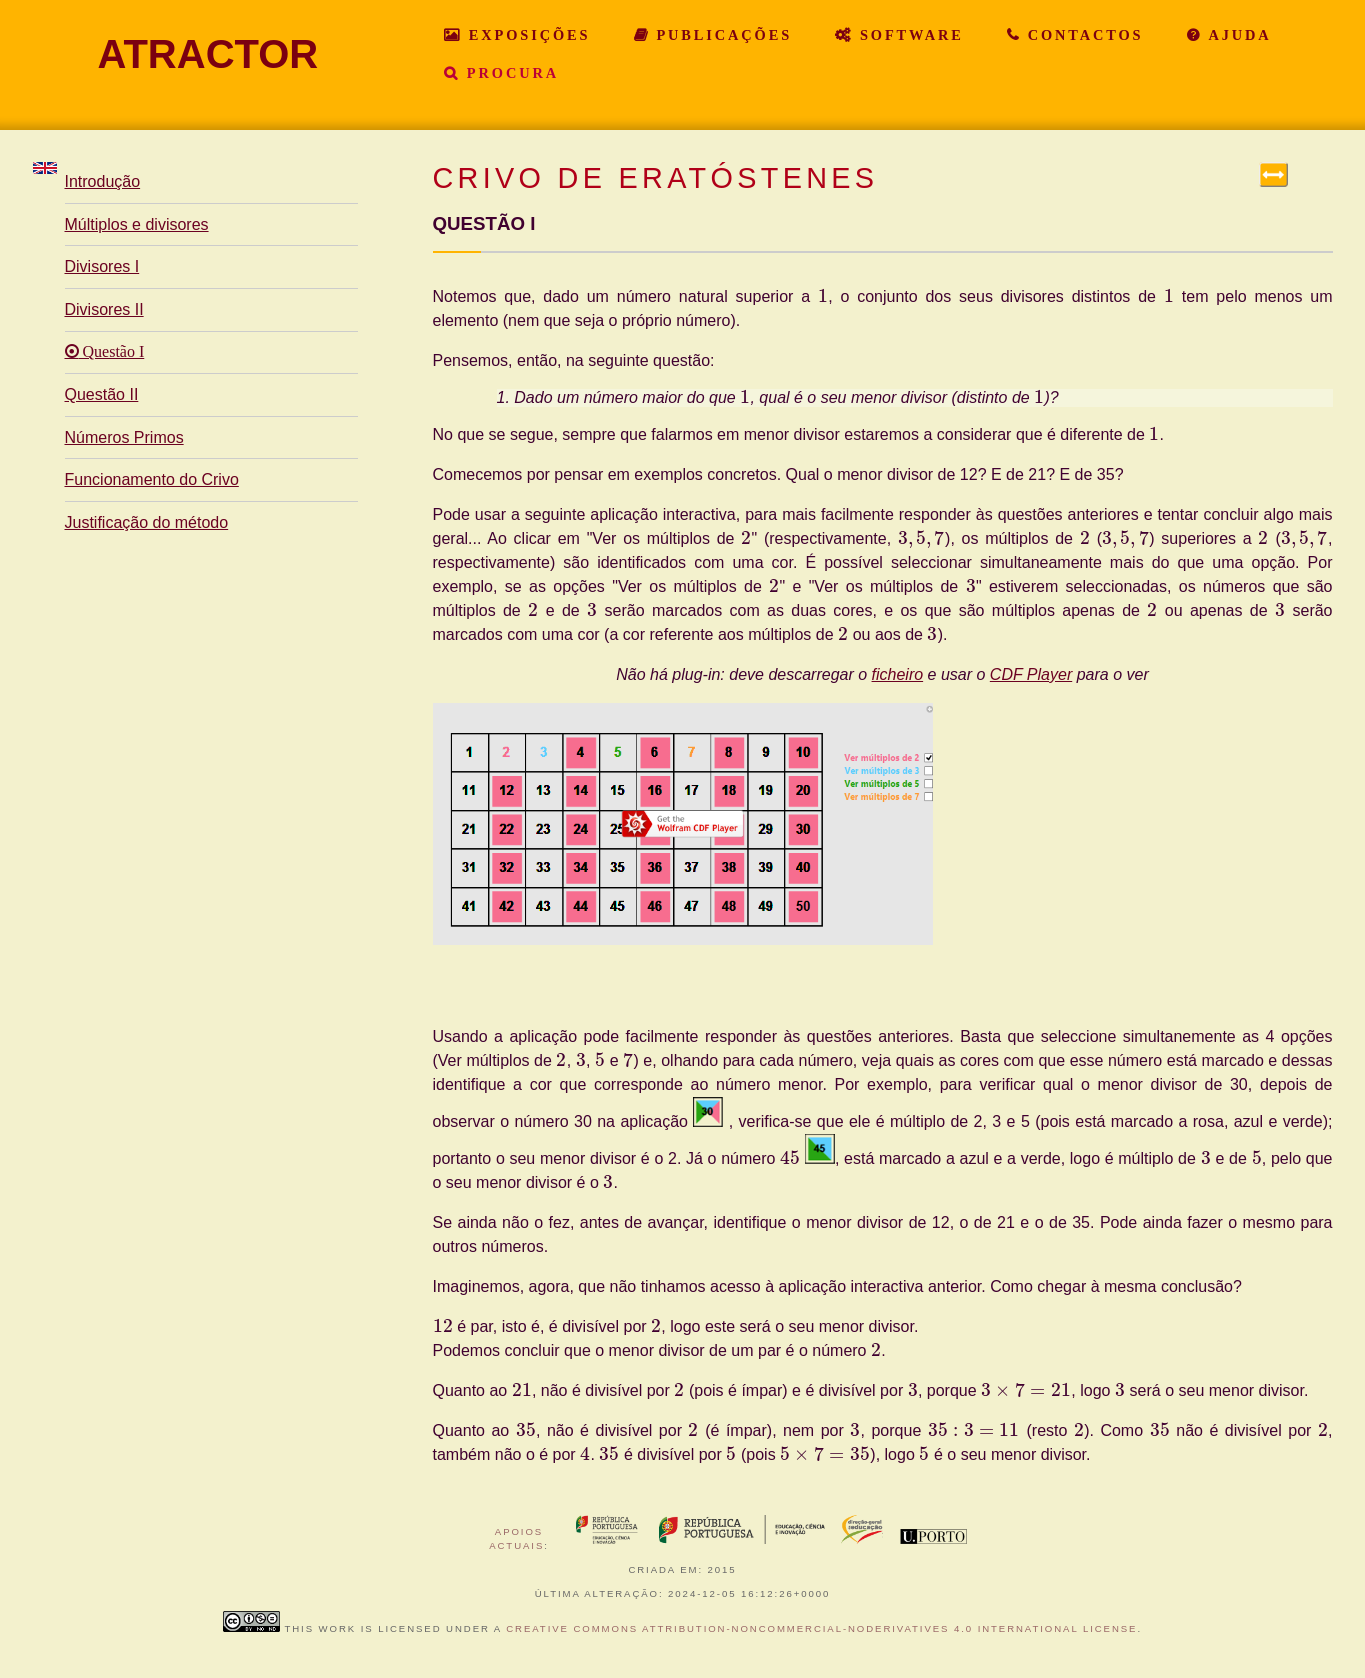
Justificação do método (147, 522)
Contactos (1082, 35)
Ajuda (1237, 35)
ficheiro (898, 674)
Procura (509, 73)
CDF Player (1031, 674)
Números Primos (124, 437)
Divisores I (102, 266)
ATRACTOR (208, 54)
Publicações (721, 35)
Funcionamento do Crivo (152, 479)
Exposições (526, 35)
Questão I (112, 352)
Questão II (102, 394)
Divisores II (104, 309)
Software (908, 35)
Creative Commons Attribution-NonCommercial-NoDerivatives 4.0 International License (821, 1628)
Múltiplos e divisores (137, 224)
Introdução (103, 181)
